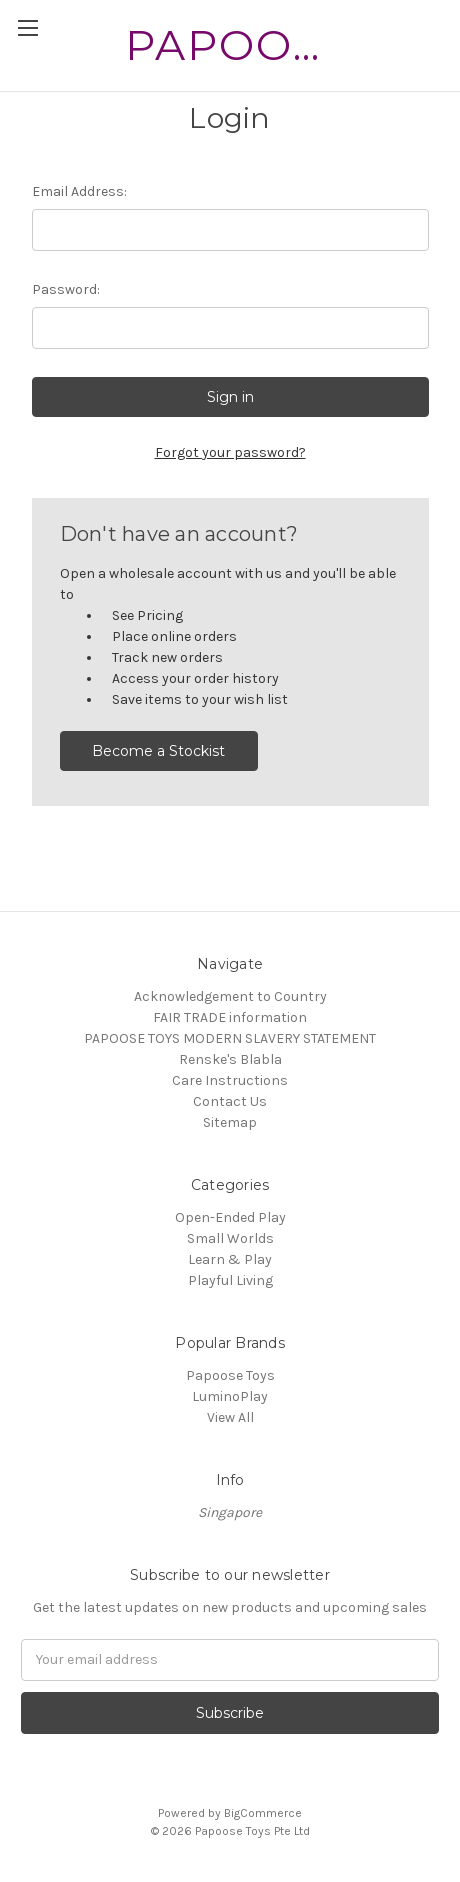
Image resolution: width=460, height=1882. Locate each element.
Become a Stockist (158, 751)
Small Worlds (230, 1238)
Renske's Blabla (230, 1059)
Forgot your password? (230, 452)
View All (230, 1417)
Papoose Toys (230, 1375)
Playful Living (230, 1280)
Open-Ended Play (230, 1217)
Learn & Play (230, 1259)
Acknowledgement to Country (230, 996)
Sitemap (230, 1122)
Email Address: (79, 191)
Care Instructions (230, 1080)
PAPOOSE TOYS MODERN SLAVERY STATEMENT (230, 1038)
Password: (66, 289)
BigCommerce (263, 1813)
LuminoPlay (230, 1396)
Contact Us (230, 1101)
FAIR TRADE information (230, 1017)
